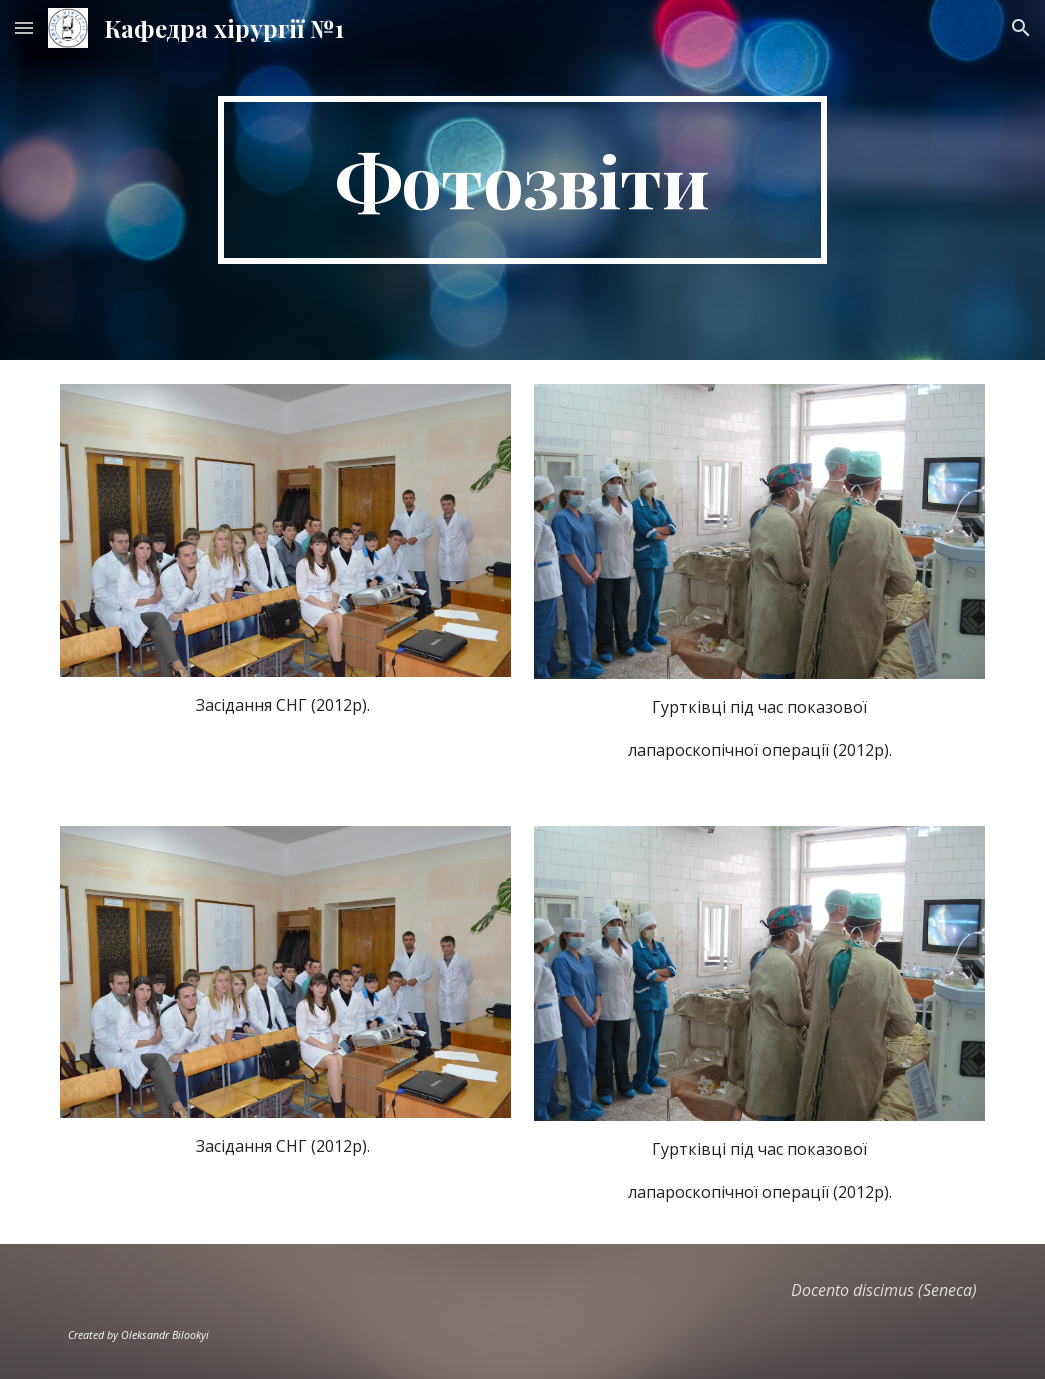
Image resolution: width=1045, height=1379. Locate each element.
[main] (522, 180)
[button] (24, 27)
